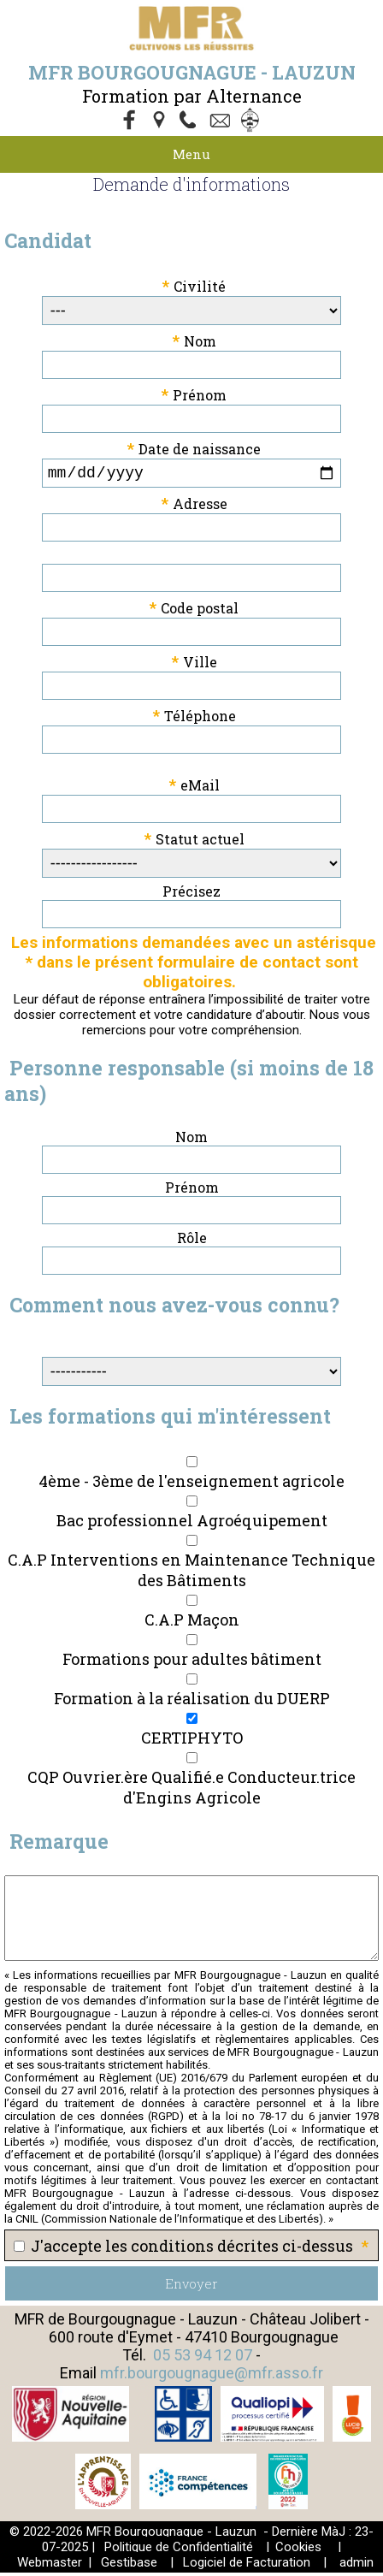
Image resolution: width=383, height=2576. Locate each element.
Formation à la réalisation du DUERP (192, 1701)
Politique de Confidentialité (178, 2550)
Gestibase (129, 2565)
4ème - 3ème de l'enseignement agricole (191, 1484)
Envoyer (191, 2286)
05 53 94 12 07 (202, 2358)
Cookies (298, 2550)
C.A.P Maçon (191, 1623)
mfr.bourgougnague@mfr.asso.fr (211, 2376)
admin (356, 2565)
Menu (191, 154)
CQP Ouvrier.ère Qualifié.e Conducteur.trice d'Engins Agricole (191, 1790)
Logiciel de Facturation (246, 2565)
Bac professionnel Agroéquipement (191, 1523)
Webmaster (49, 2565)
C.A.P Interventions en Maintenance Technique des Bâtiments (191, 1573)
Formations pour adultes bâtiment (191, 1662)
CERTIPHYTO (192, 1741)
